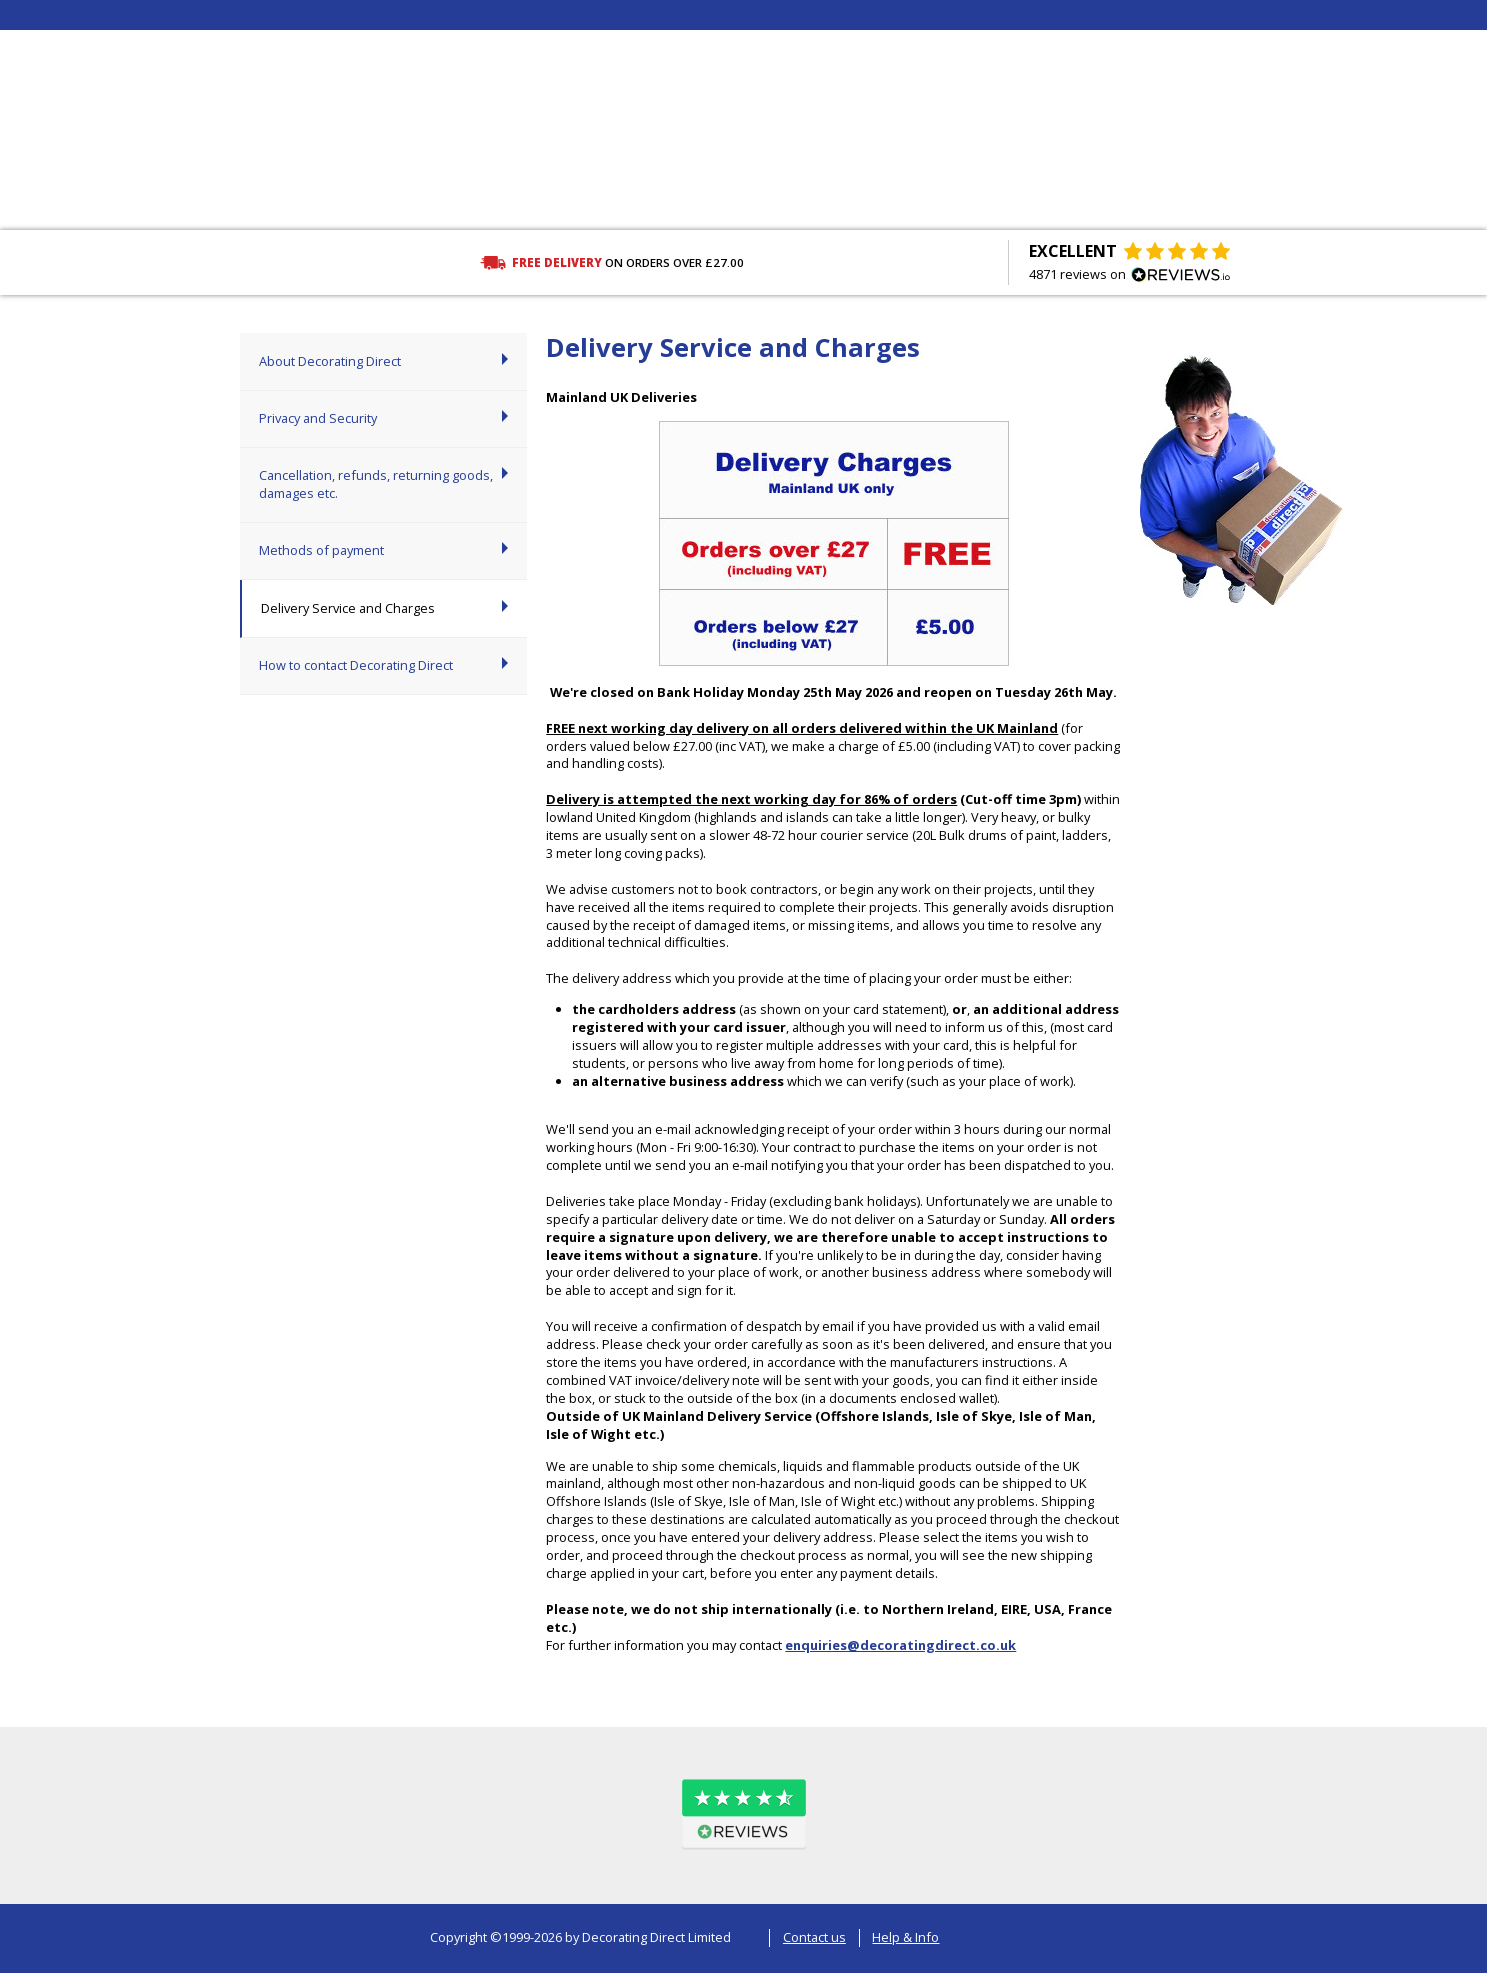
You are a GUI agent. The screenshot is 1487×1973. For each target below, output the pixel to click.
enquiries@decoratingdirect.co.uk (900, 1645)
